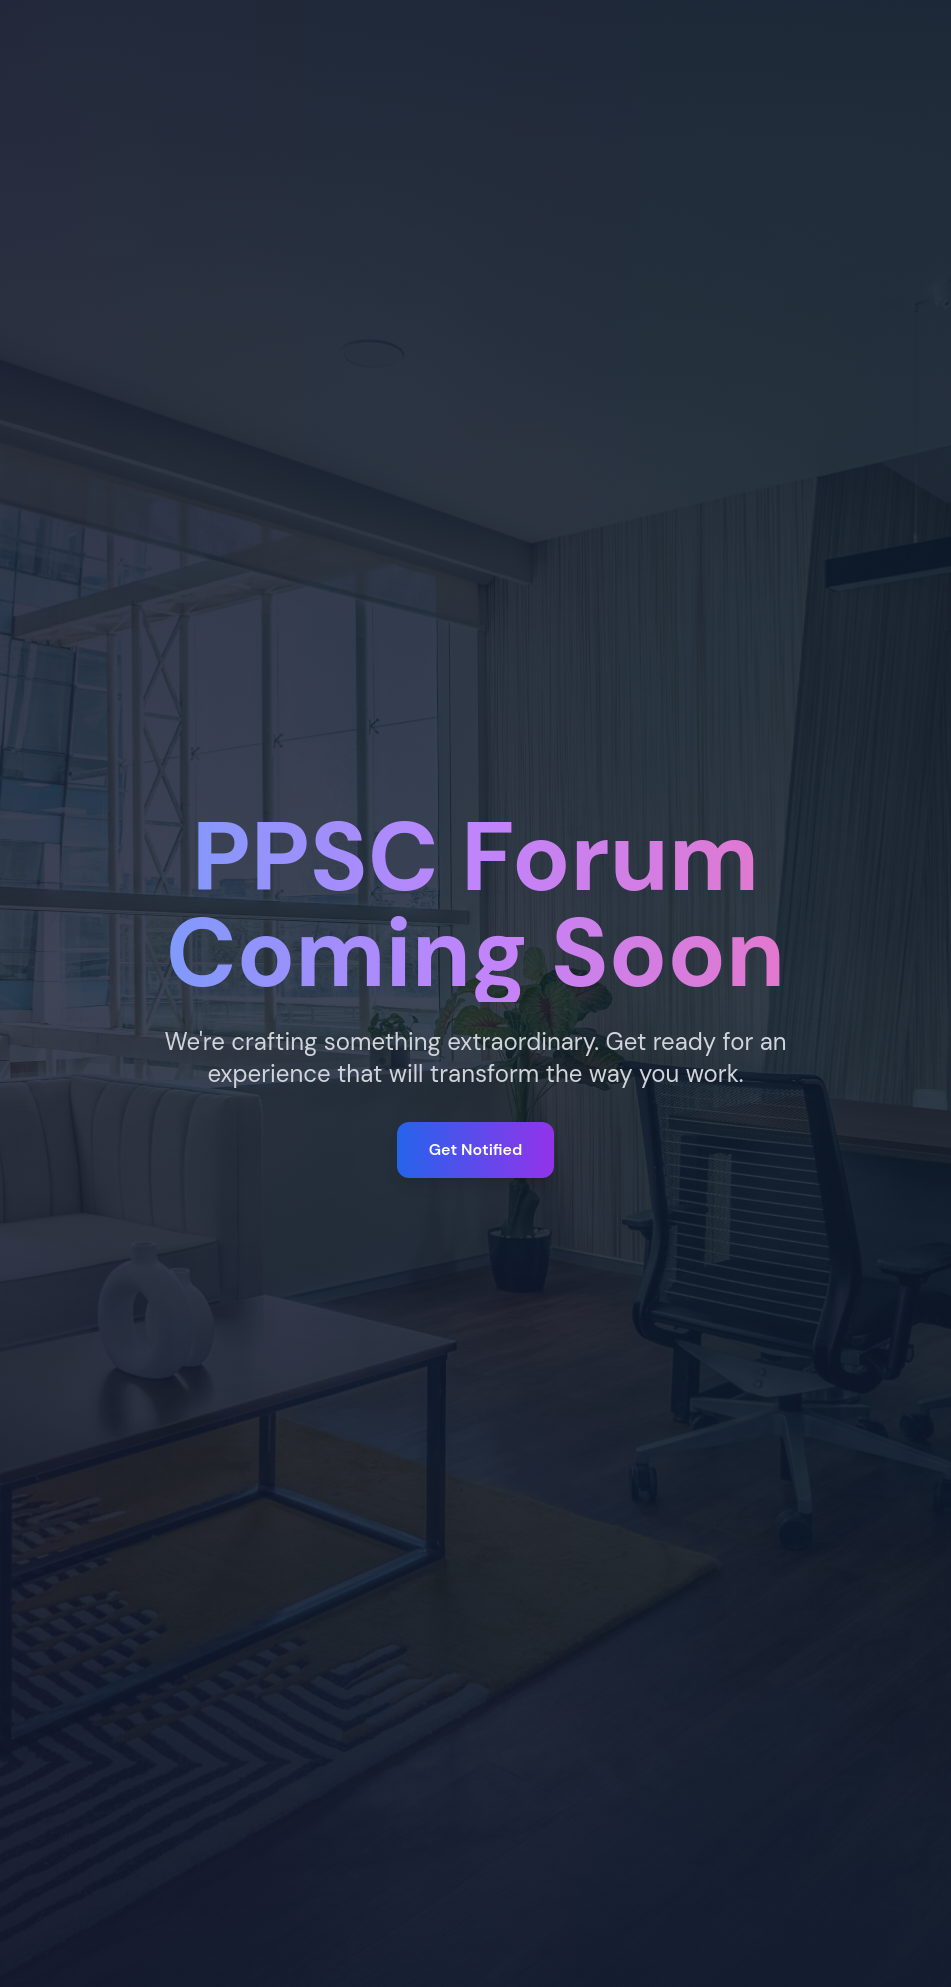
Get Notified (475, 1149)
